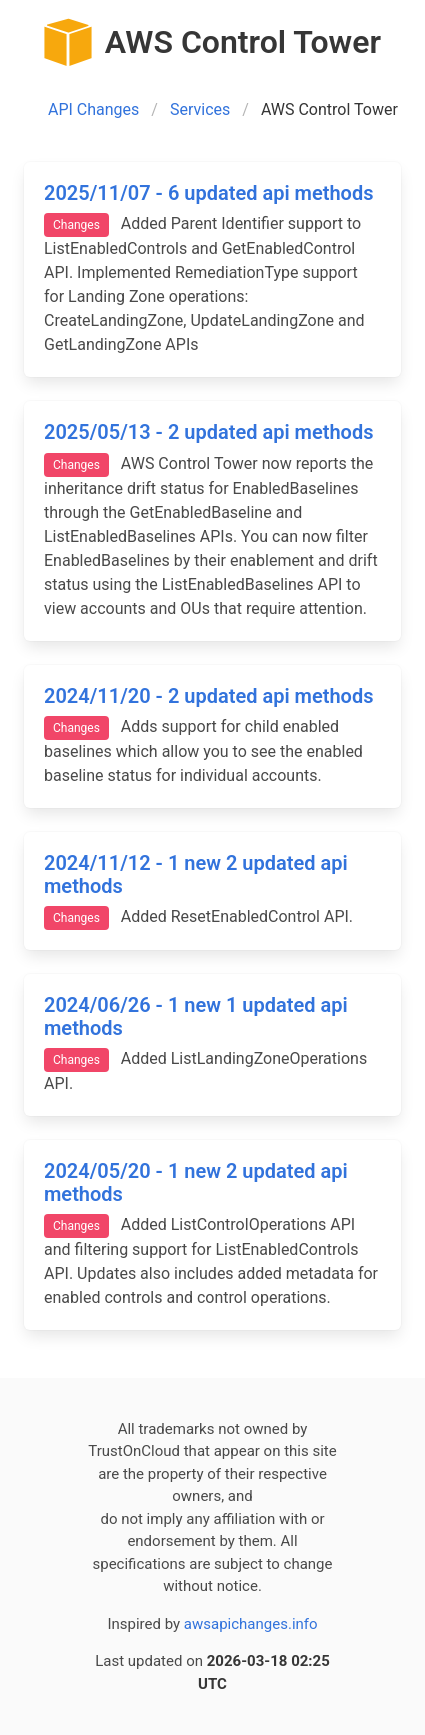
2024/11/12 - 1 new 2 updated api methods (196, 874)
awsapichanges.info (251, 1624)
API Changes (93, 109)
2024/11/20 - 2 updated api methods (208, 696)
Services (200, 109)
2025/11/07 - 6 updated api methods (208, 193)
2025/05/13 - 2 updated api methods (208, 432)
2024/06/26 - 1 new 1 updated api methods (196, 1016)
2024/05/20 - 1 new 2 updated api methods (196, 1182)
